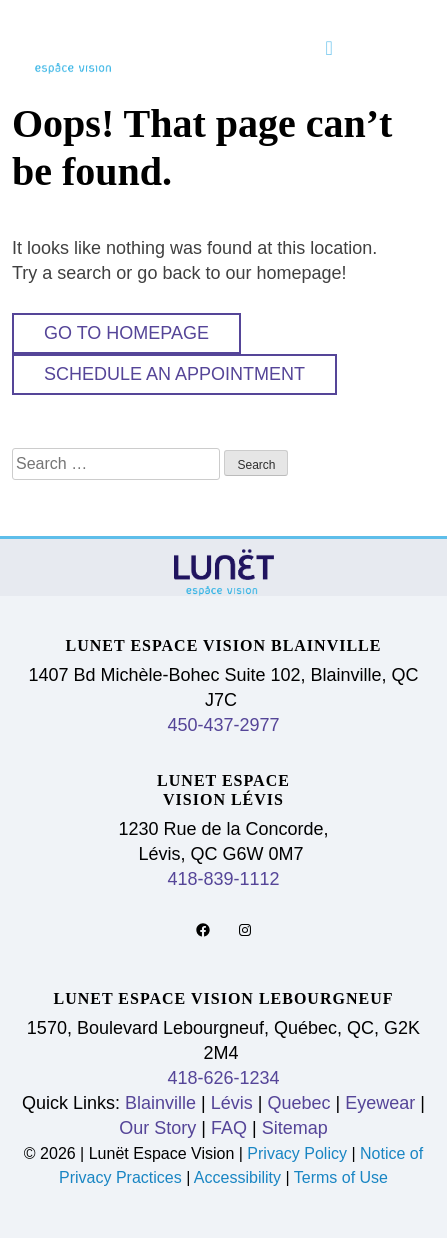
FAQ (229, 1128)
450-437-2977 (223, 725)
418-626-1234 (223, 1078)
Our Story (157, 1128)
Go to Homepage (126, 333)
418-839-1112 (223, 879)
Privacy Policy (299, 1153)
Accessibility (237, 1177)
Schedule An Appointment (174, 374)
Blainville (160, 1103)
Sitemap (295, 1128)
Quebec (299, 1103)
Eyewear (380, 1103)
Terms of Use (341, 1177)
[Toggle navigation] (329, 48)
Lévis (232, 1103)
